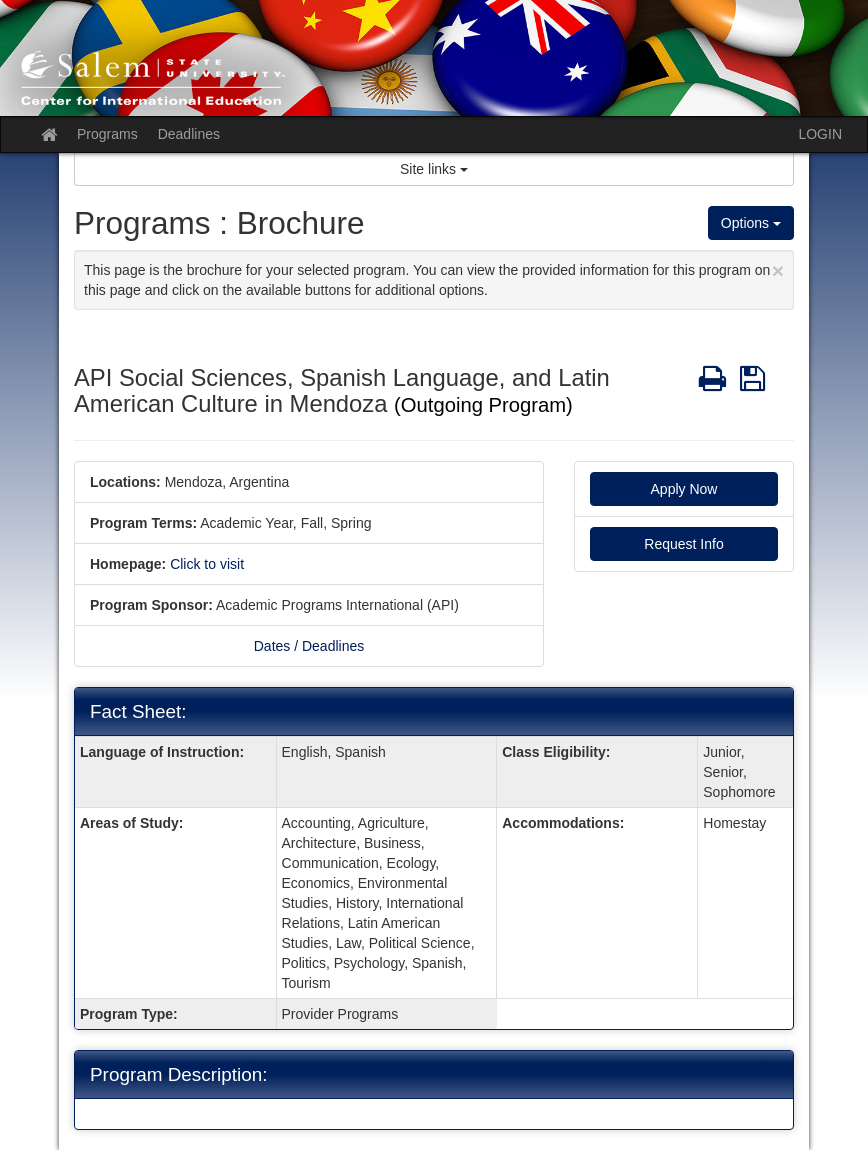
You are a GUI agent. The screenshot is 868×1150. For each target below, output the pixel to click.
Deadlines (189, 134)
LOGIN (820, 134)
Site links (434, 169)
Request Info (683, 544)
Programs (107, 134)
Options (751, 223)
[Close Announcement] (778, 270)
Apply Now (684, 489)
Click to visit (207, 564)
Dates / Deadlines (309, 646)
